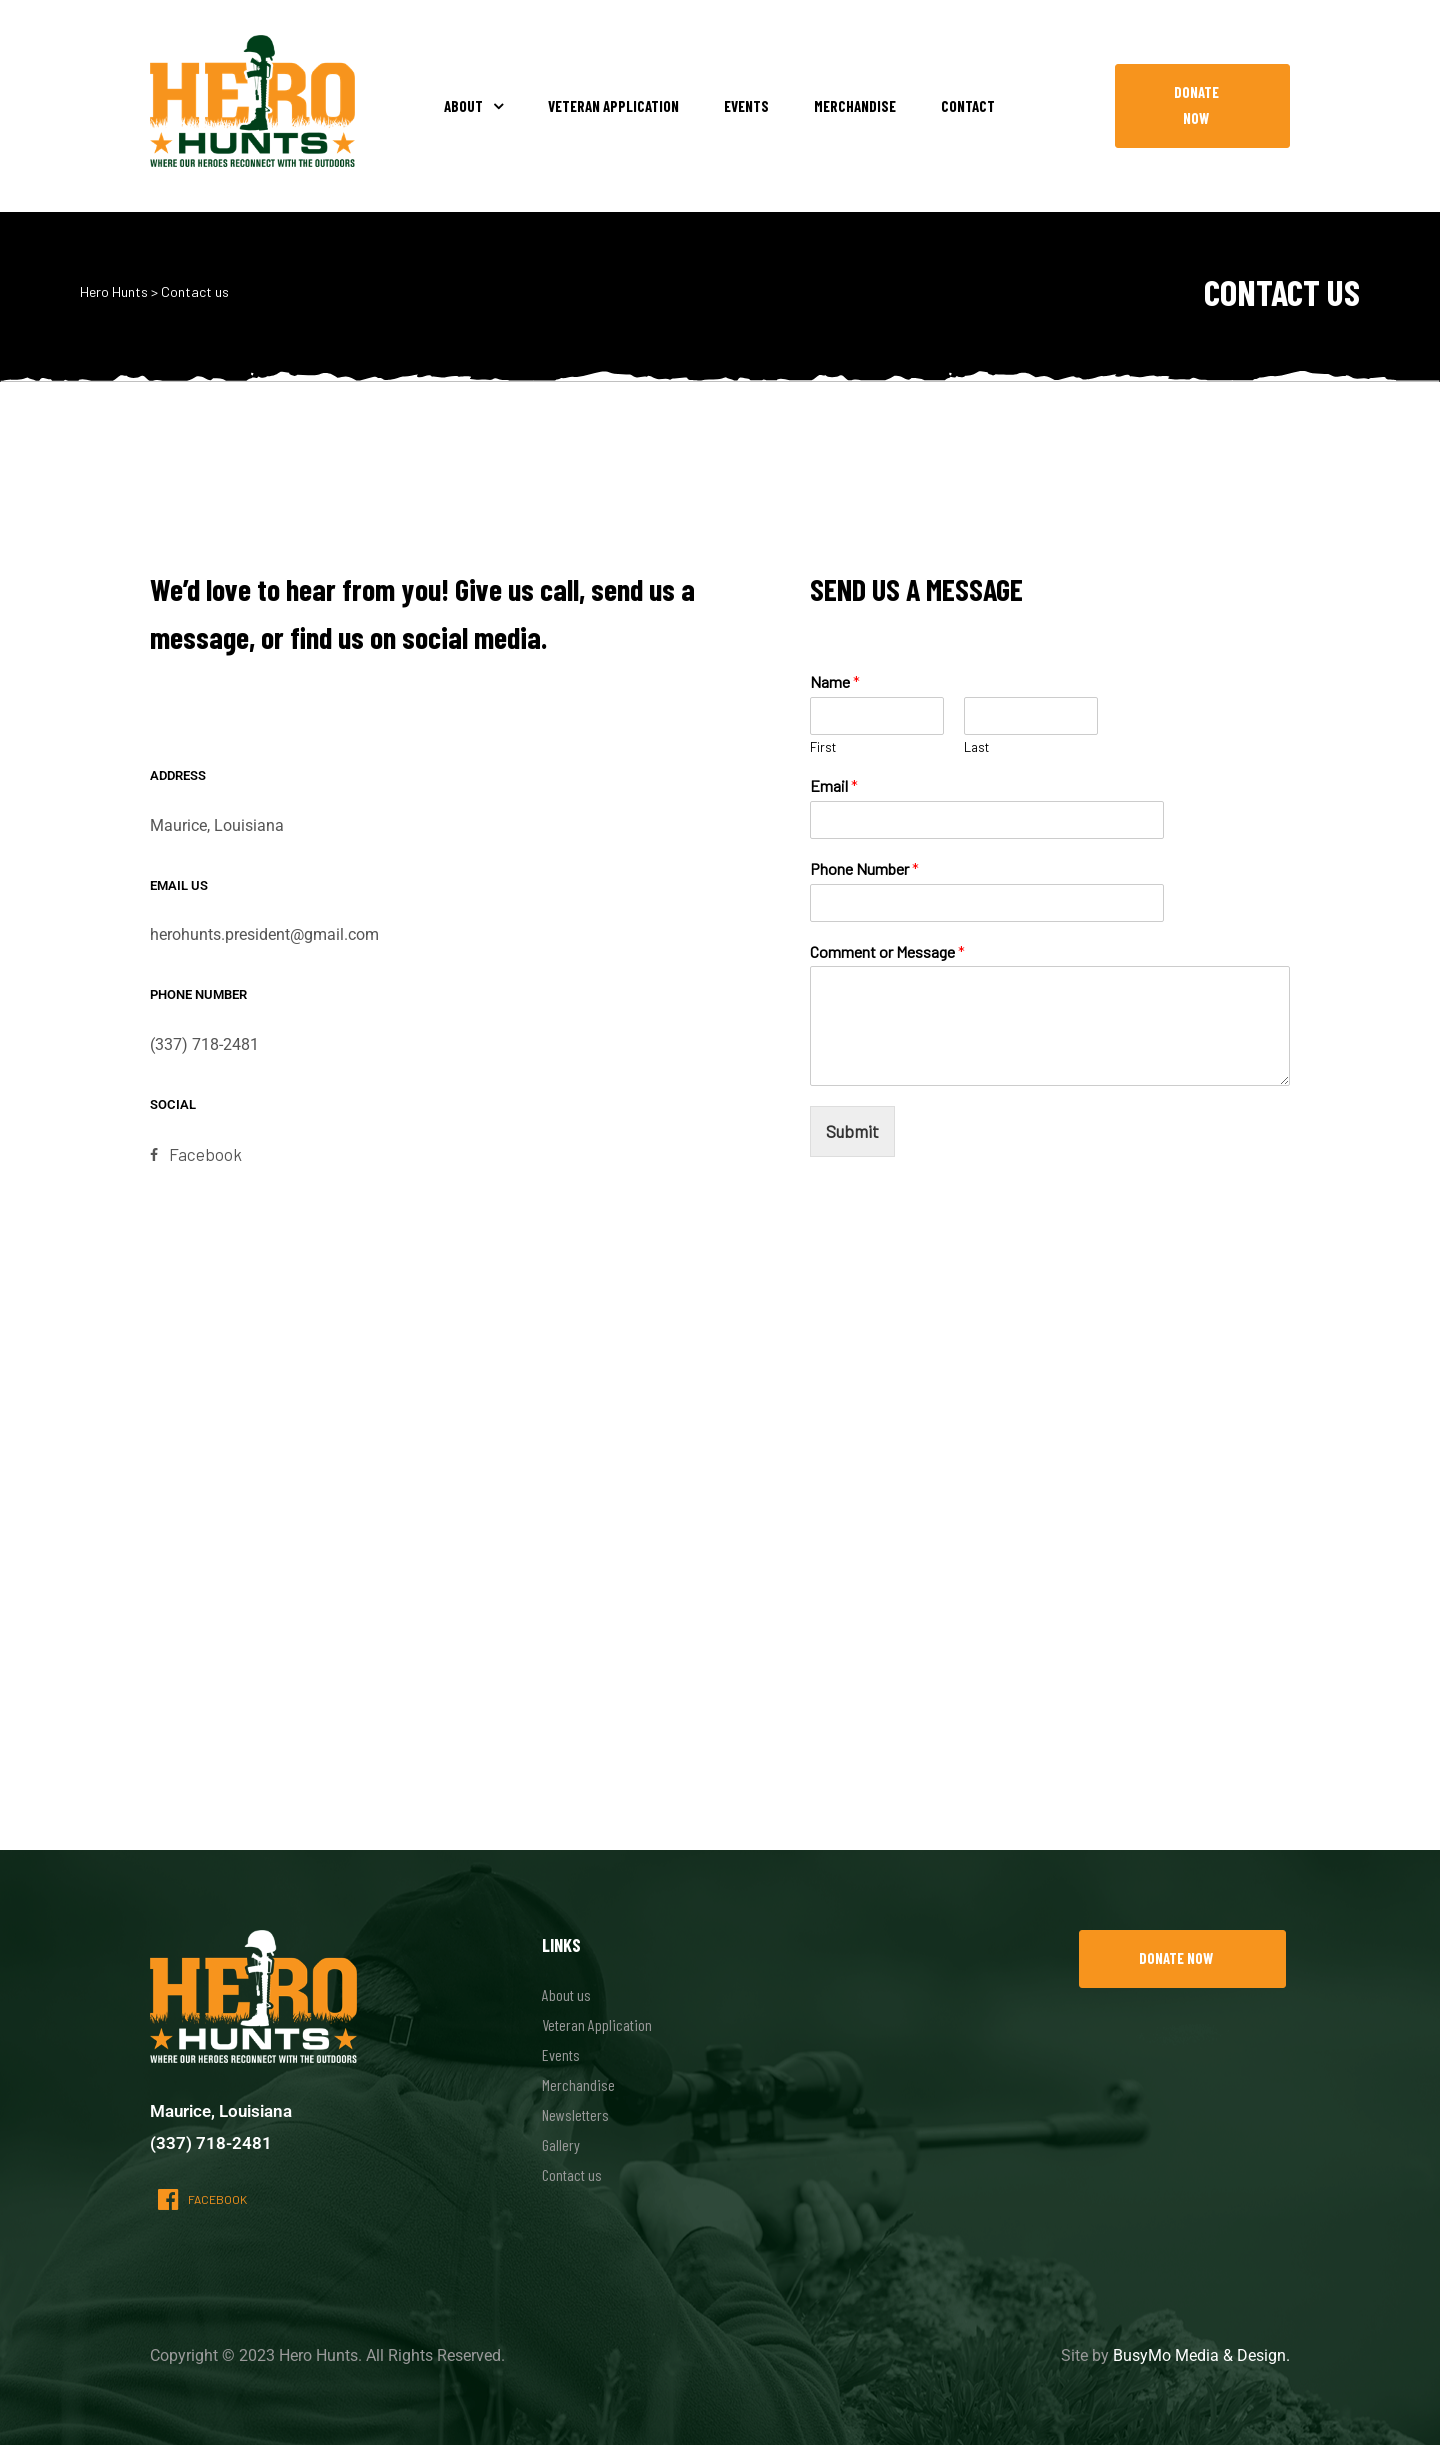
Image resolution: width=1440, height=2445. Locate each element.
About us (566, 1994)
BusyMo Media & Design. (1201, 2355)
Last (976, 747)
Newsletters (575, 2114)
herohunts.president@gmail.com (264, 934)
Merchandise (855, 106)
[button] (1202, 106)
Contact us (572, 2174)
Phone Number (864, 868)
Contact (968, 106)
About (473, 106)
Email (834, 785)
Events (746, 106)
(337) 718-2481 (204, 1044)
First (823, 747)
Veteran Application (613, 106)
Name (835, 681)
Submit (852, 1131)
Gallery (561, 2144)
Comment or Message (887, 951)
